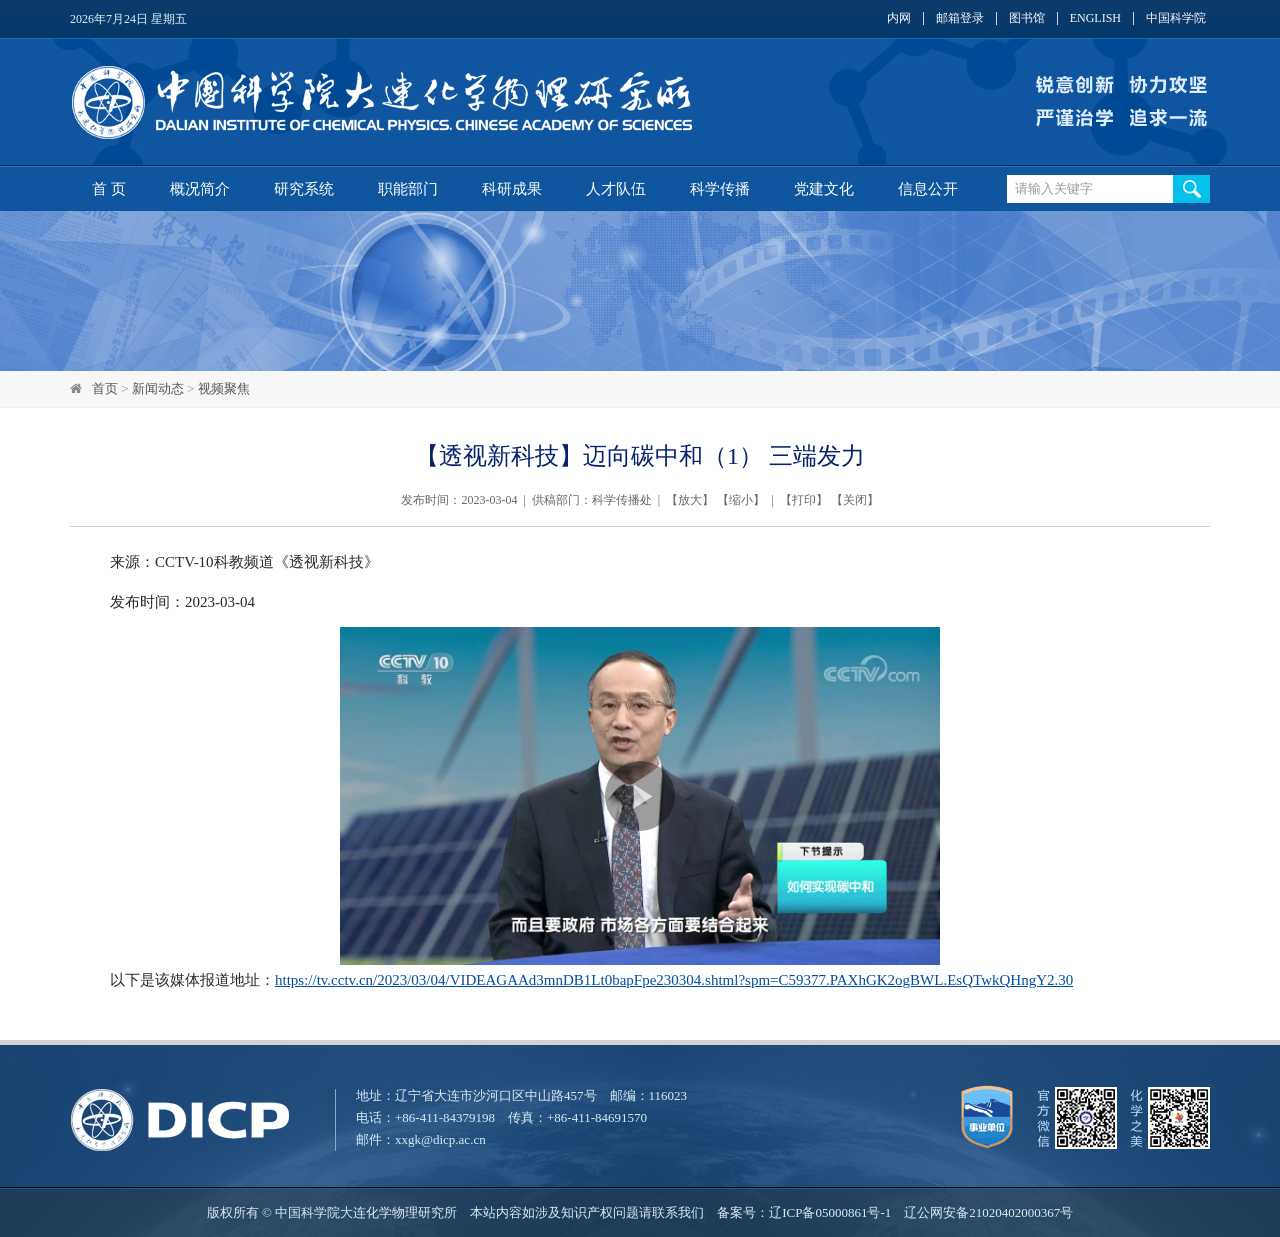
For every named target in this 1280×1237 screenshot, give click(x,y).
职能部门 (408, 189)
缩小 (741, 500)
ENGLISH (1095, 18)
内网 (899, 18)
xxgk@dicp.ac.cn (440, 1139)
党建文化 (824, 189)
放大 (690, 500)
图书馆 (1027, 18)
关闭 (855, 500)
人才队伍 (616, 189)
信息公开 (928, 189)
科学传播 (720, 189)
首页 (105, 388)
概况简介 (200, 189)
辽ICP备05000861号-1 (830, 1212)
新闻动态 (158, 388)
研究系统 (304, 189)
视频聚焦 (224, 388)
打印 (804, 500)
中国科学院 (1176, 18)
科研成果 (512, 189)
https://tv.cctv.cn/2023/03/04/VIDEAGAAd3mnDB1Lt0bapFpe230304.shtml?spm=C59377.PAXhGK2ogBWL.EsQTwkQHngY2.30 (674, 980)
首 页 (109, 189)
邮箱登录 (960, 18)
